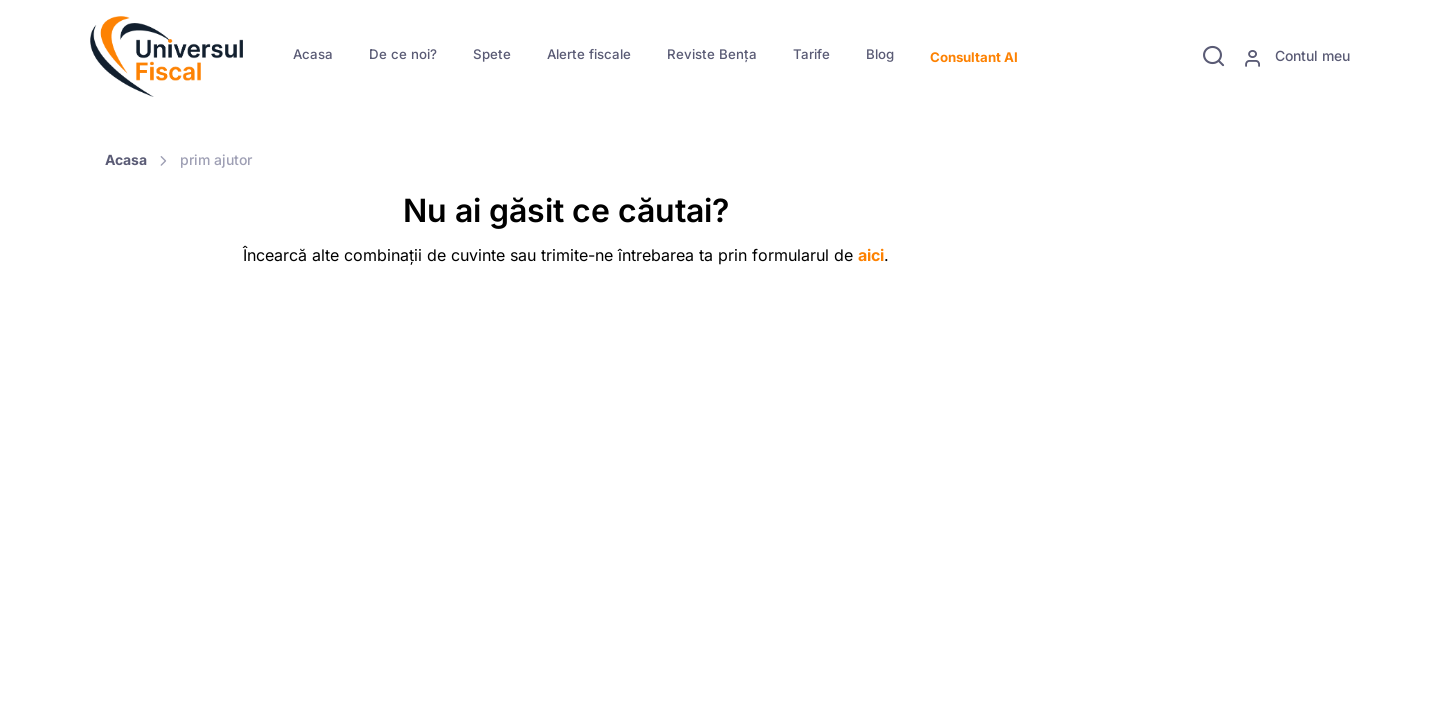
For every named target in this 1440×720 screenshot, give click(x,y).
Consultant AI (974, 57)
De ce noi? (403, 54)
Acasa (313, 54)
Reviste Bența (712, 54)
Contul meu (1296, 57)
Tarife (811, 54)
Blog (880, 54)
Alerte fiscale (589, 54)
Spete (492, 54)
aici (871, 255)
